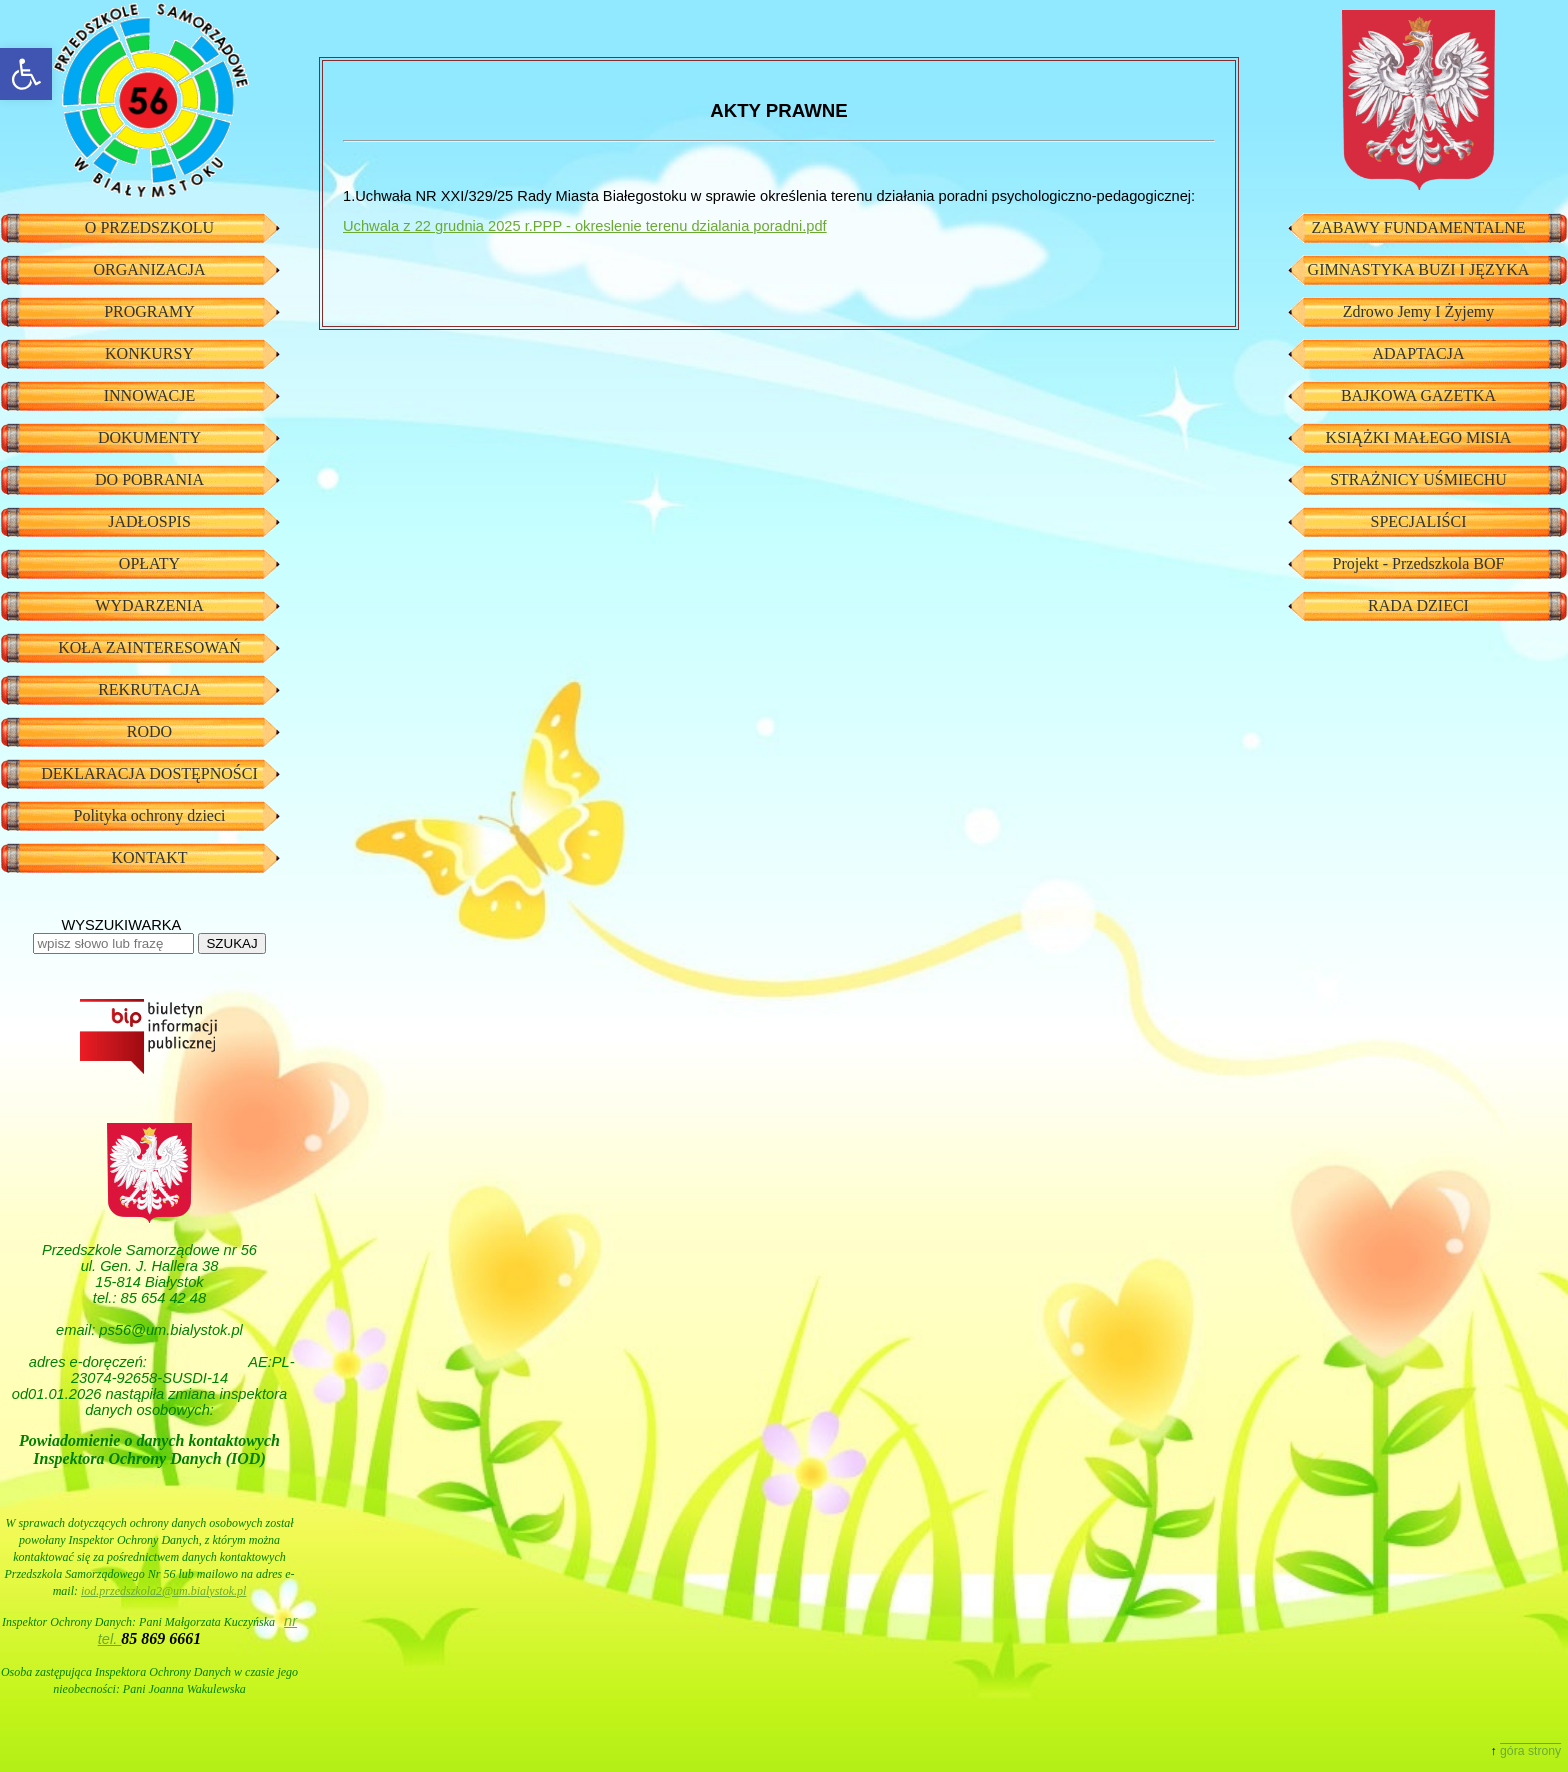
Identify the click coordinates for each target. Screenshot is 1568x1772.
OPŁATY (149, 563)
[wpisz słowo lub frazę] (113, 943)
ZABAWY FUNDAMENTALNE (1418, 227)
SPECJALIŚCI (1418, 521)
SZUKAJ (231, 943)
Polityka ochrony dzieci (150, 815)
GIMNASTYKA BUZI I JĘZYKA (1419, 269)
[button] (26, 74)
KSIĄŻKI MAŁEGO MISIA (1419, 437)
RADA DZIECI (1418, 605)
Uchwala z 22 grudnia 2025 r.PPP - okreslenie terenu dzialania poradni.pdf (585, 226)
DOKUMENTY (149, 437)
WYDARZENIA (149, 605)
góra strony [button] (1530, 1751)
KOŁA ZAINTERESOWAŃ (149, 647)
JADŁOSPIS (149, 521)
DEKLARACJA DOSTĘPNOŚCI (149, 773)
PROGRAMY (149, 311)
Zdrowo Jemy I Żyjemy (1419, 311)
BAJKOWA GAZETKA (1418, 395)
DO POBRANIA (149, 479)
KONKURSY (149, 353)
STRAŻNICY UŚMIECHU (1418, 479)
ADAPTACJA (1418, 353)
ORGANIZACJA (150, 269)
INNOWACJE (150, 395)
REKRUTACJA (149, 689)
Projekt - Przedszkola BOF (1419, 563)
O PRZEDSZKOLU (149, 227)
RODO (149, 731)
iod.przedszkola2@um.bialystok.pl (163, 1591)
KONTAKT (149, 857)
